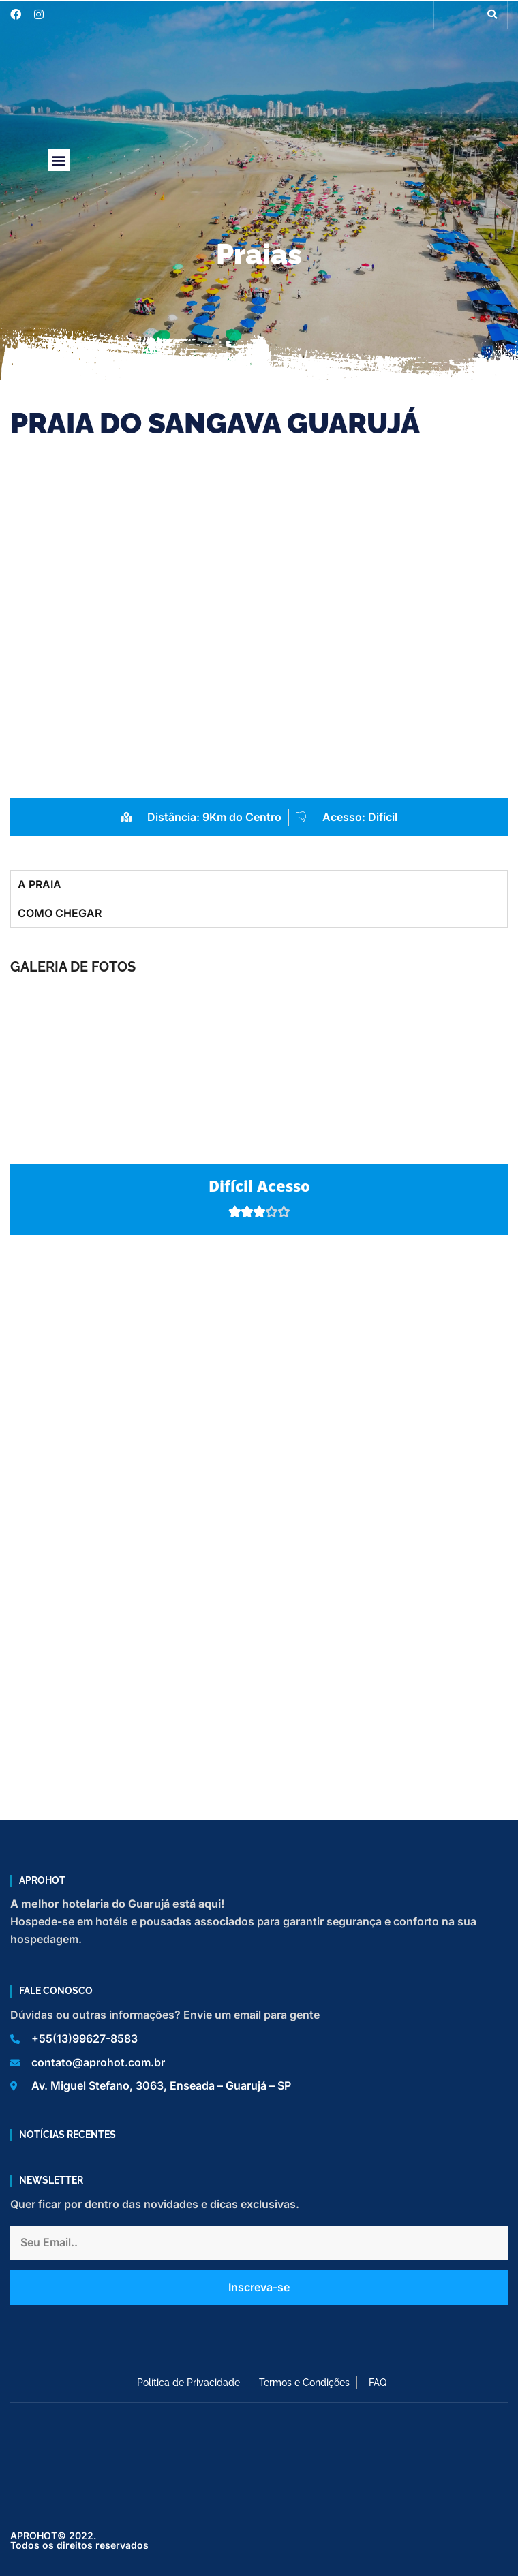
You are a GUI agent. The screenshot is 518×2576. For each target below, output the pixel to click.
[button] (492, 14)
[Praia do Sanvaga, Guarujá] (259, 1386)
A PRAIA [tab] (39, 884)
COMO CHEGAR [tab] (60, 913)
